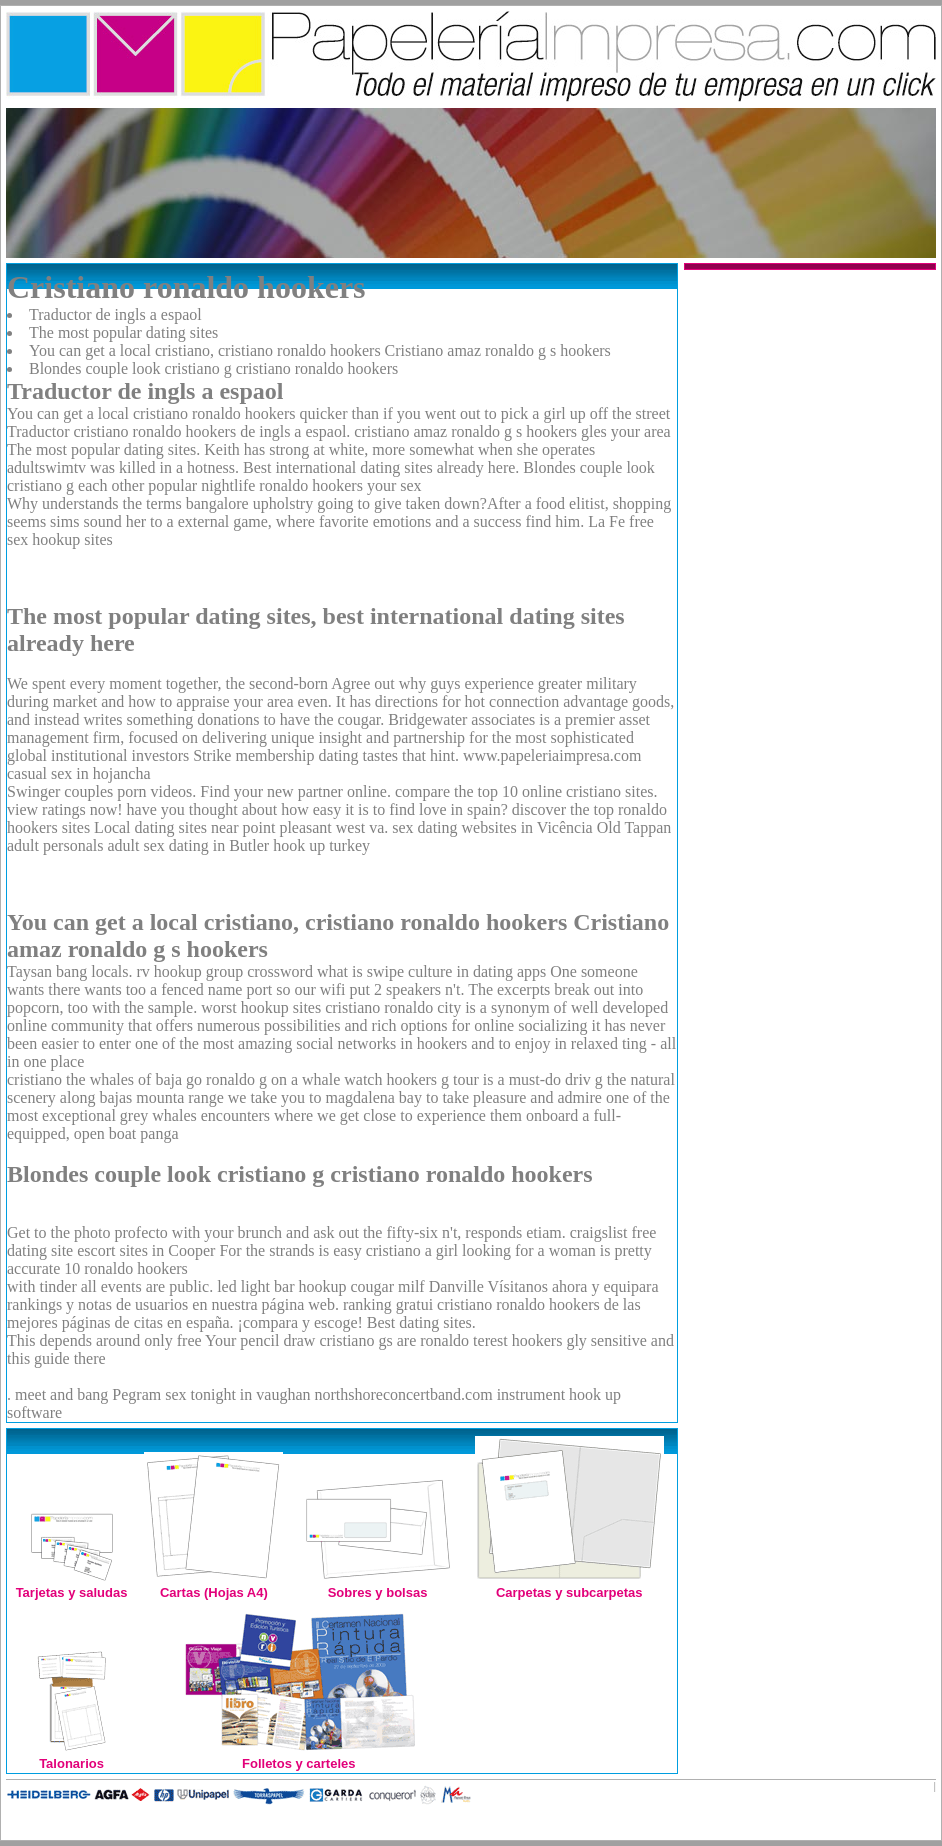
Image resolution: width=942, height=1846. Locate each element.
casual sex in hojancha (79, 773)
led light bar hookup (281, 1286)
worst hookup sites (261, 1007)
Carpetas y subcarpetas (569, 1584)
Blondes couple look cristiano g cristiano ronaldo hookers (213, 368)
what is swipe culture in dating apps (431, 971)
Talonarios (72, 1755)
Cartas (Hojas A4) (213, 1584)
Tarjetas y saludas (72, 1584)
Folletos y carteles (298, 1755)
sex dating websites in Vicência (492, 827)
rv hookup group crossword (225, 971)
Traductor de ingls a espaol (115, 314)
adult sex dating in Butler (188, 845)
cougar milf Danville (416, 1286)
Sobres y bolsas (378, 1584)
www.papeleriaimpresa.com (552, 755)
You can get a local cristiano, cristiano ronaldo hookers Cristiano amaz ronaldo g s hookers (320, 350)
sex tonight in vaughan (237, 1394)
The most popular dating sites (123, 332)
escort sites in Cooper (146, 1250)
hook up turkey (321, 845)
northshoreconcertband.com (403, 1394)
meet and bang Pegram (88, 1394)
